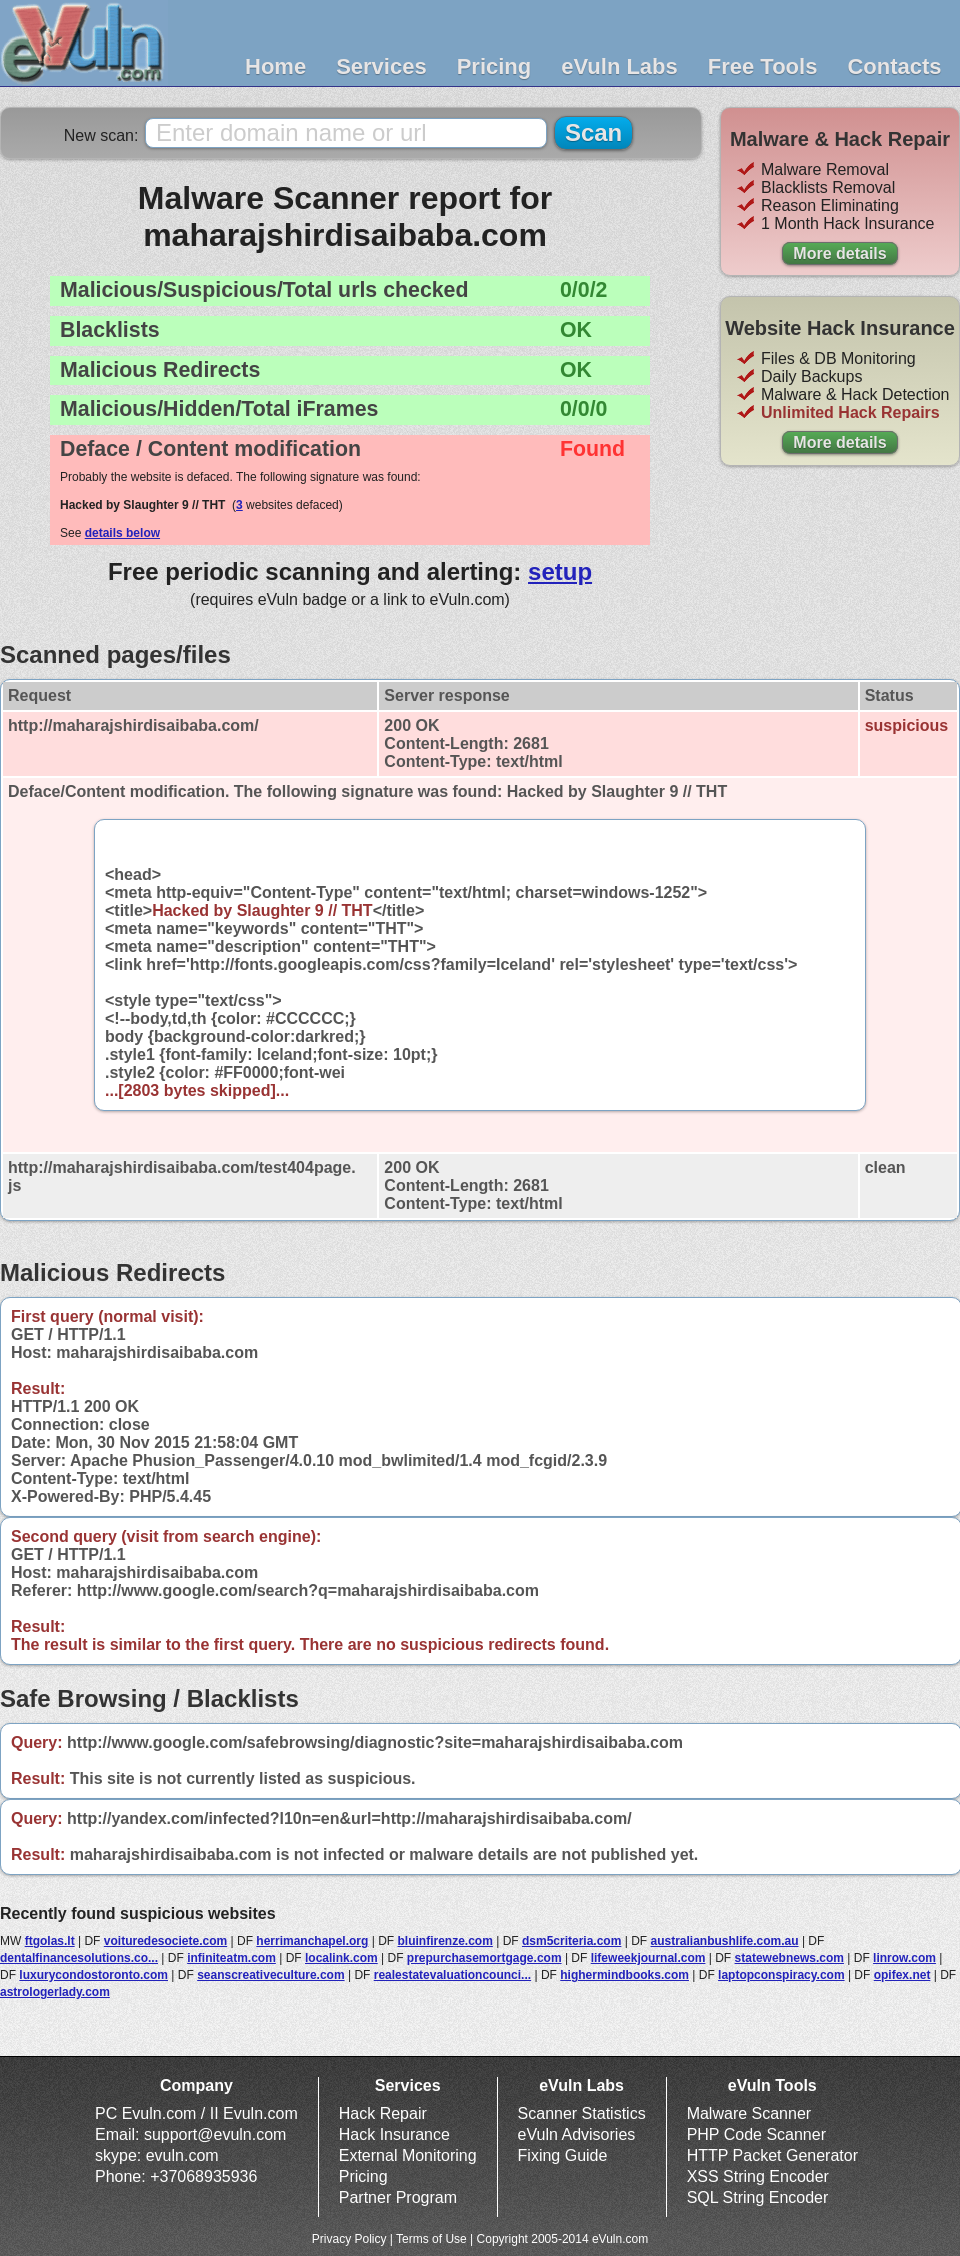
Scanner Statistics (582, 2113)
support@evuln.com (215, 2134)
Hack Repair (383, 2113)
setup (560, 571)
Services (381, 66)
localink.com (341, 1958)
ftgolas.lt (50, 1941)
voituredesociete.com (165, 1941)
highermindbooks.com (624, 1975)
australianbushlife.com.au (725, 1941)
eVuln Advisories (577, 2134)
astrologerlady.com (55, 1992)
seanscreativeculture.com (270, 1975)
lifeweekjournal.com (648, 1958)
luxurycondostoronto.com (93, 1975)
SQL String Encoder (758, 2197)
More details (839, 253)
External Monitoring (408, 2155)
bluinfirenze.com (444, 1941)
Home (275, 66)
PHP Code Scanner (756, 2134)
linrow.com (904, 1958)
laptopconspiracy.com (781, 1975)
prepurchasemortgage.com (484, 1958)
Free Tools (763, 66)
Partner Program (398, 2197)
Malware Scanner (749, 2113)
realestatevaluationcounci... (452, 1975)
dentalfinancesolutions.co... (79, 1958)
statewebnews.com (789, 1958)
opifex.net (902, 1975)
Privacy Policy (349, 2239)
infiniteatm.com (231, 1958)
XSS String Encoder (758, 2176)
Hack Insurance (394, 2134)
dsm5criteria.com (571, 1941)
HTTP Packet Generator (772, 2155)
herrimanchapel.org (312, 1941)
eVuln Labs (619, 66)
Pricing (494, 66)
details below (122, 533)
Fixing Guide (563, 2155)
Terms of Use (431, 2239)
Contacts (894, 66)
